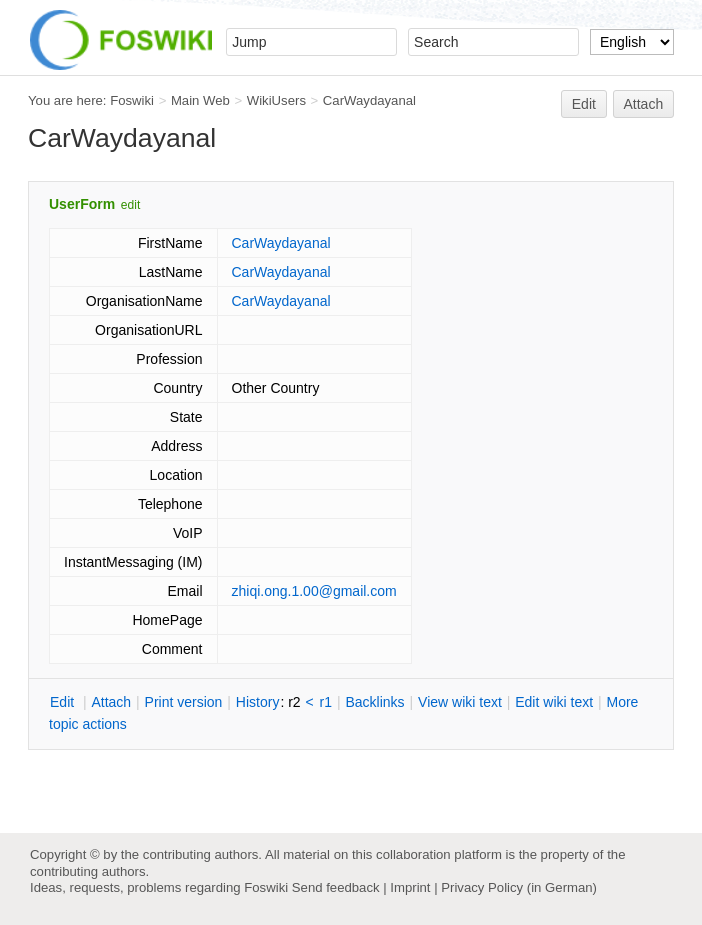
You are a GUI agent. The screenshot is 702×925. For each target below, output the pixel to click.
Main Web (200, 100)
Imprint (410, 887)
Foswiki (132, 100)
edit (130, 205)
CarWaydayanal (369, 100)
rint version (184, 702)
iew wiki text (460, 702)
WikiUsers (276, 100)
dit (64, 702)
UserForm (82, 204)
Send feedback (336, 887)
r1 (326, 702)
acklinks (374, 702)
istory (258, 702)
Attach (644, 104)
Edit (584, 104)
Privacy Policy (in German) (519, 887)
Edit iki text (554, 702)
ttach (111, 702)
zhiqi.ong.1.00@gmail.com (314, 591)
